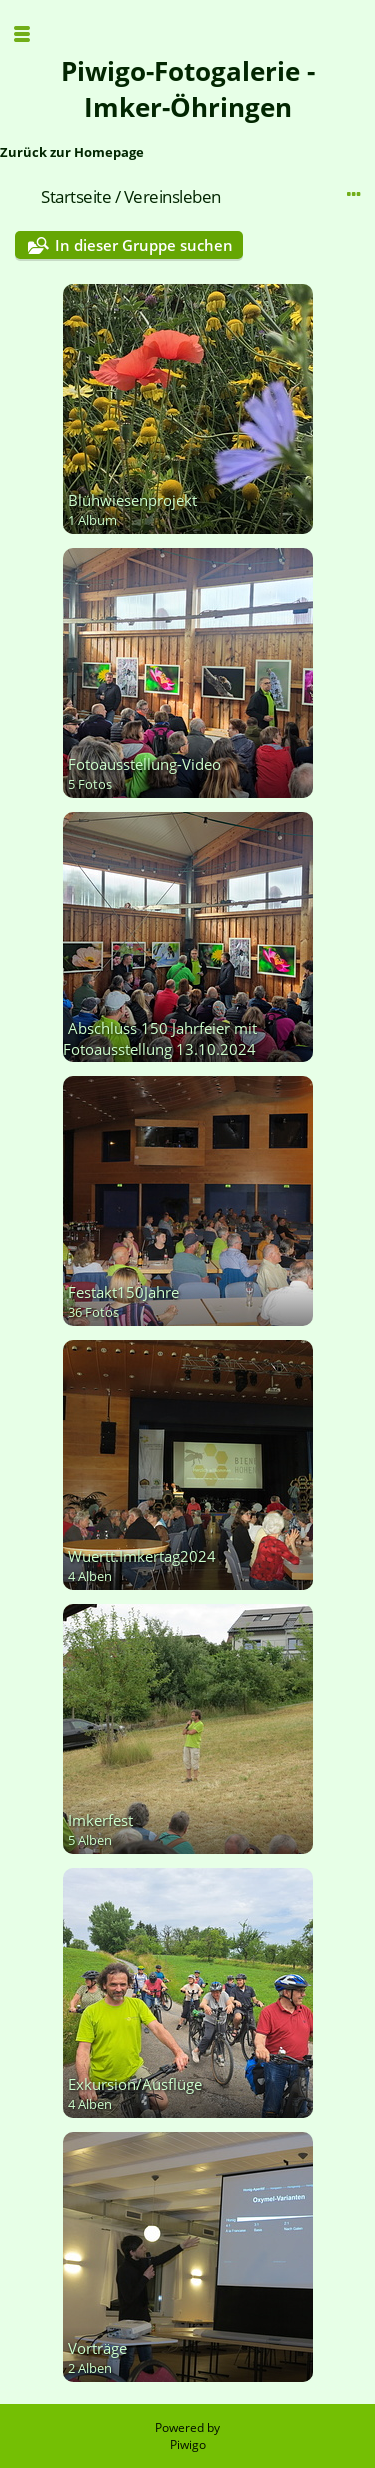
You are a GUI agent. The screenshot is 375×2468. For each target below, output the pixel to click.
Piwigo (188, 2444)
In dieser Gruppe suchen (144, 245)
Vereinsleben (172, 196)
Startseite (76, 196)
